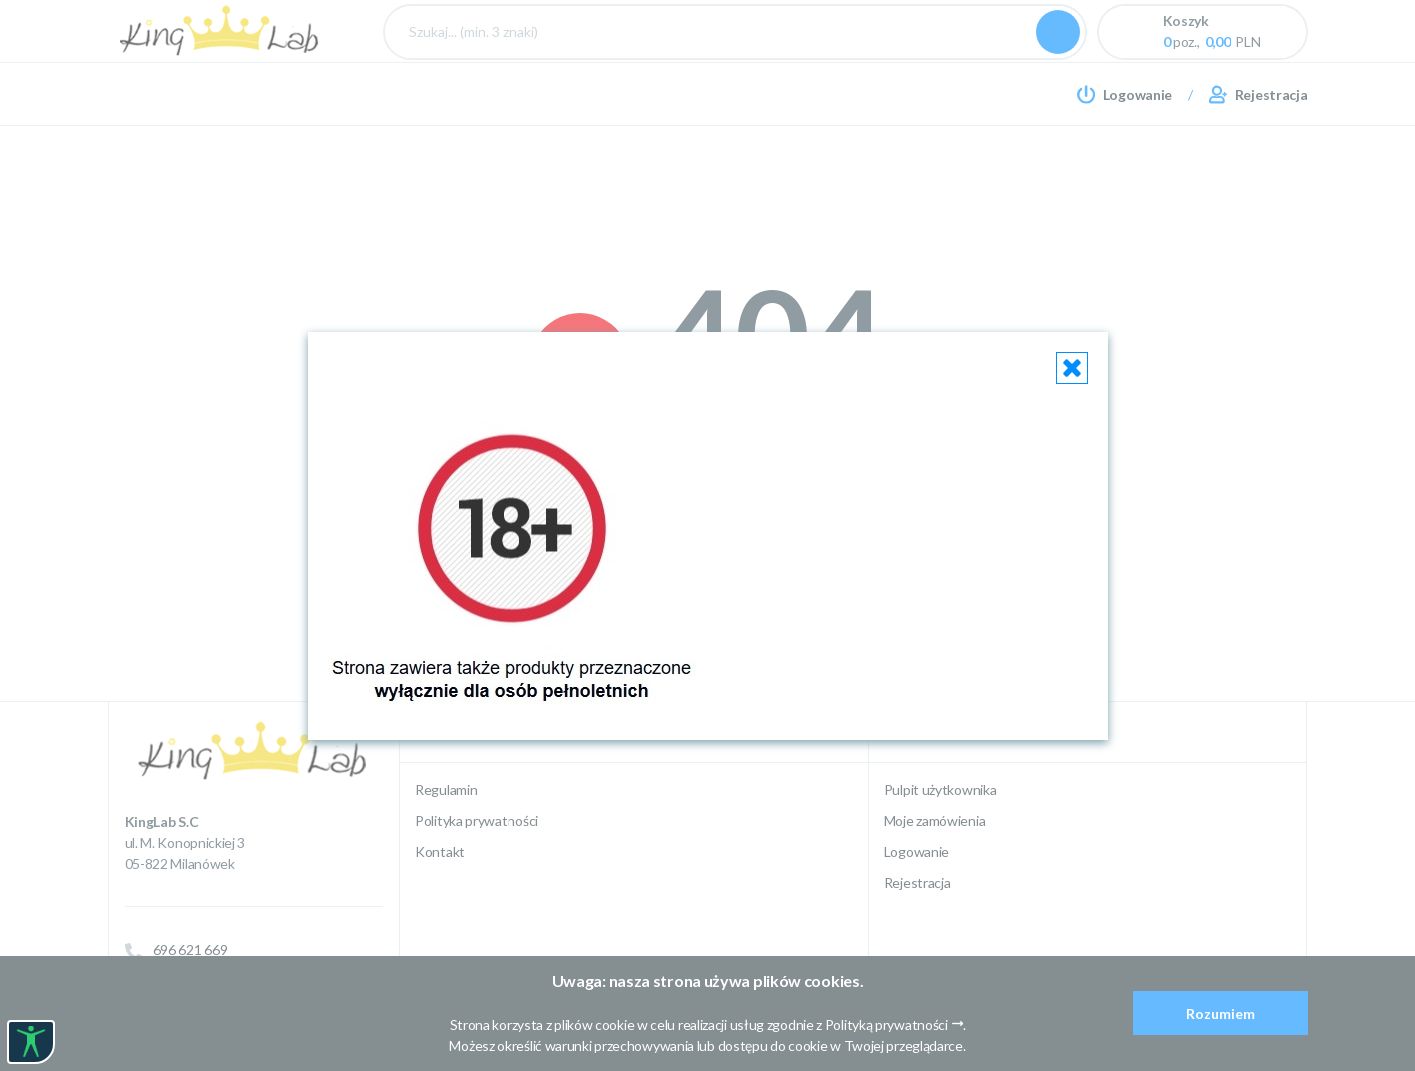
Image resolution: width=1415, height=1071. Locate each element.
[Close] (1072, 368)
